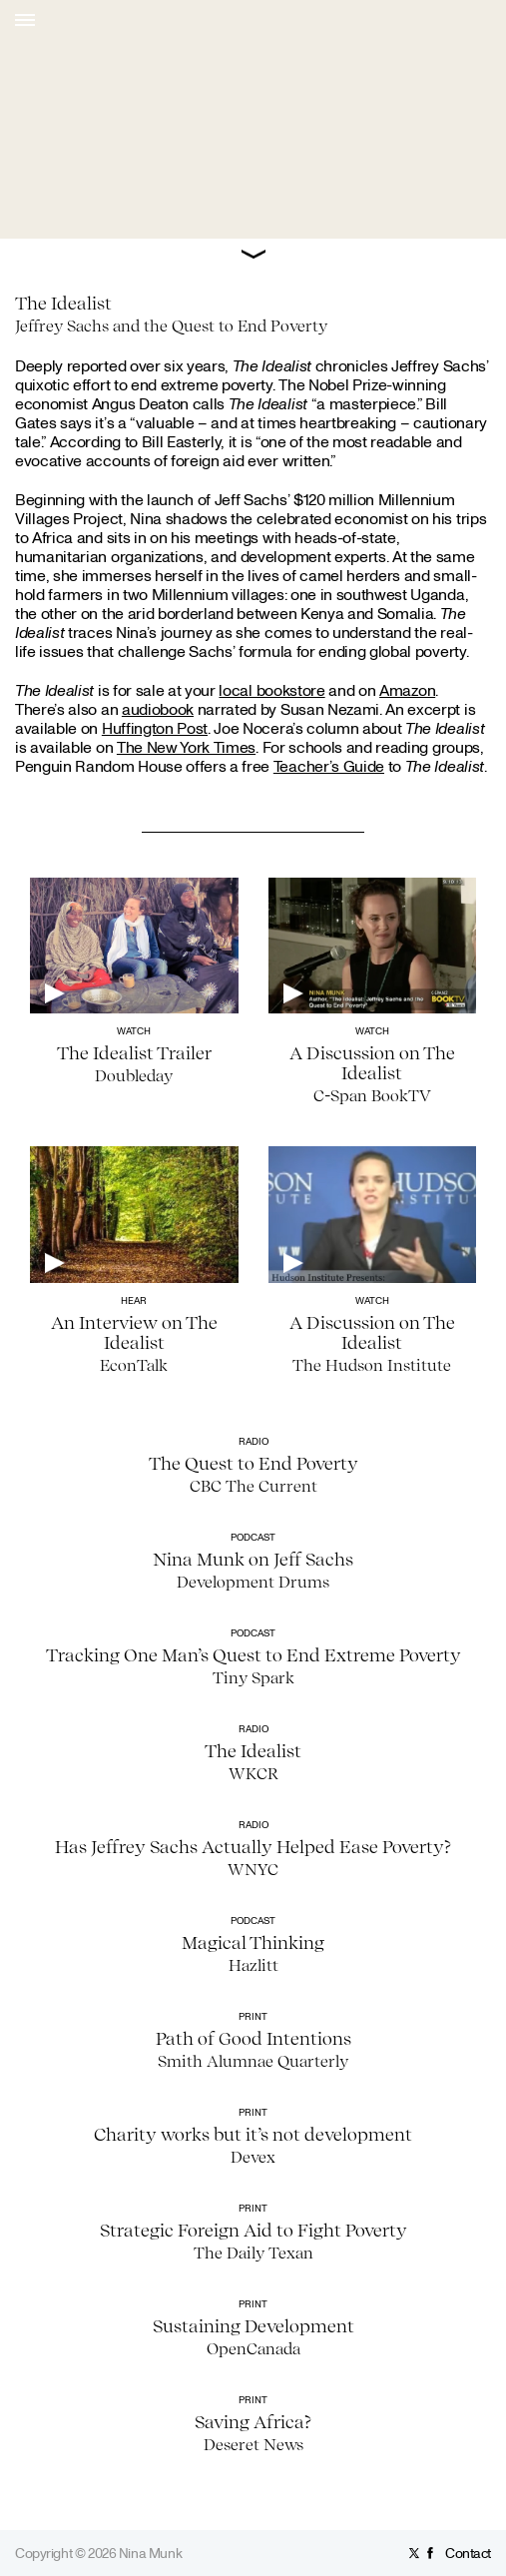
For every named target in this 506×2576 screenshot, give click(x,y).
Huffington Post (155, 728)
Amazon (407, 690)
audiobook (158, 709)
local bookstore (271, 690)
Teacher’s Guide (328, 766)
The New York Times (186, 747)
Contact (468, 2552)
